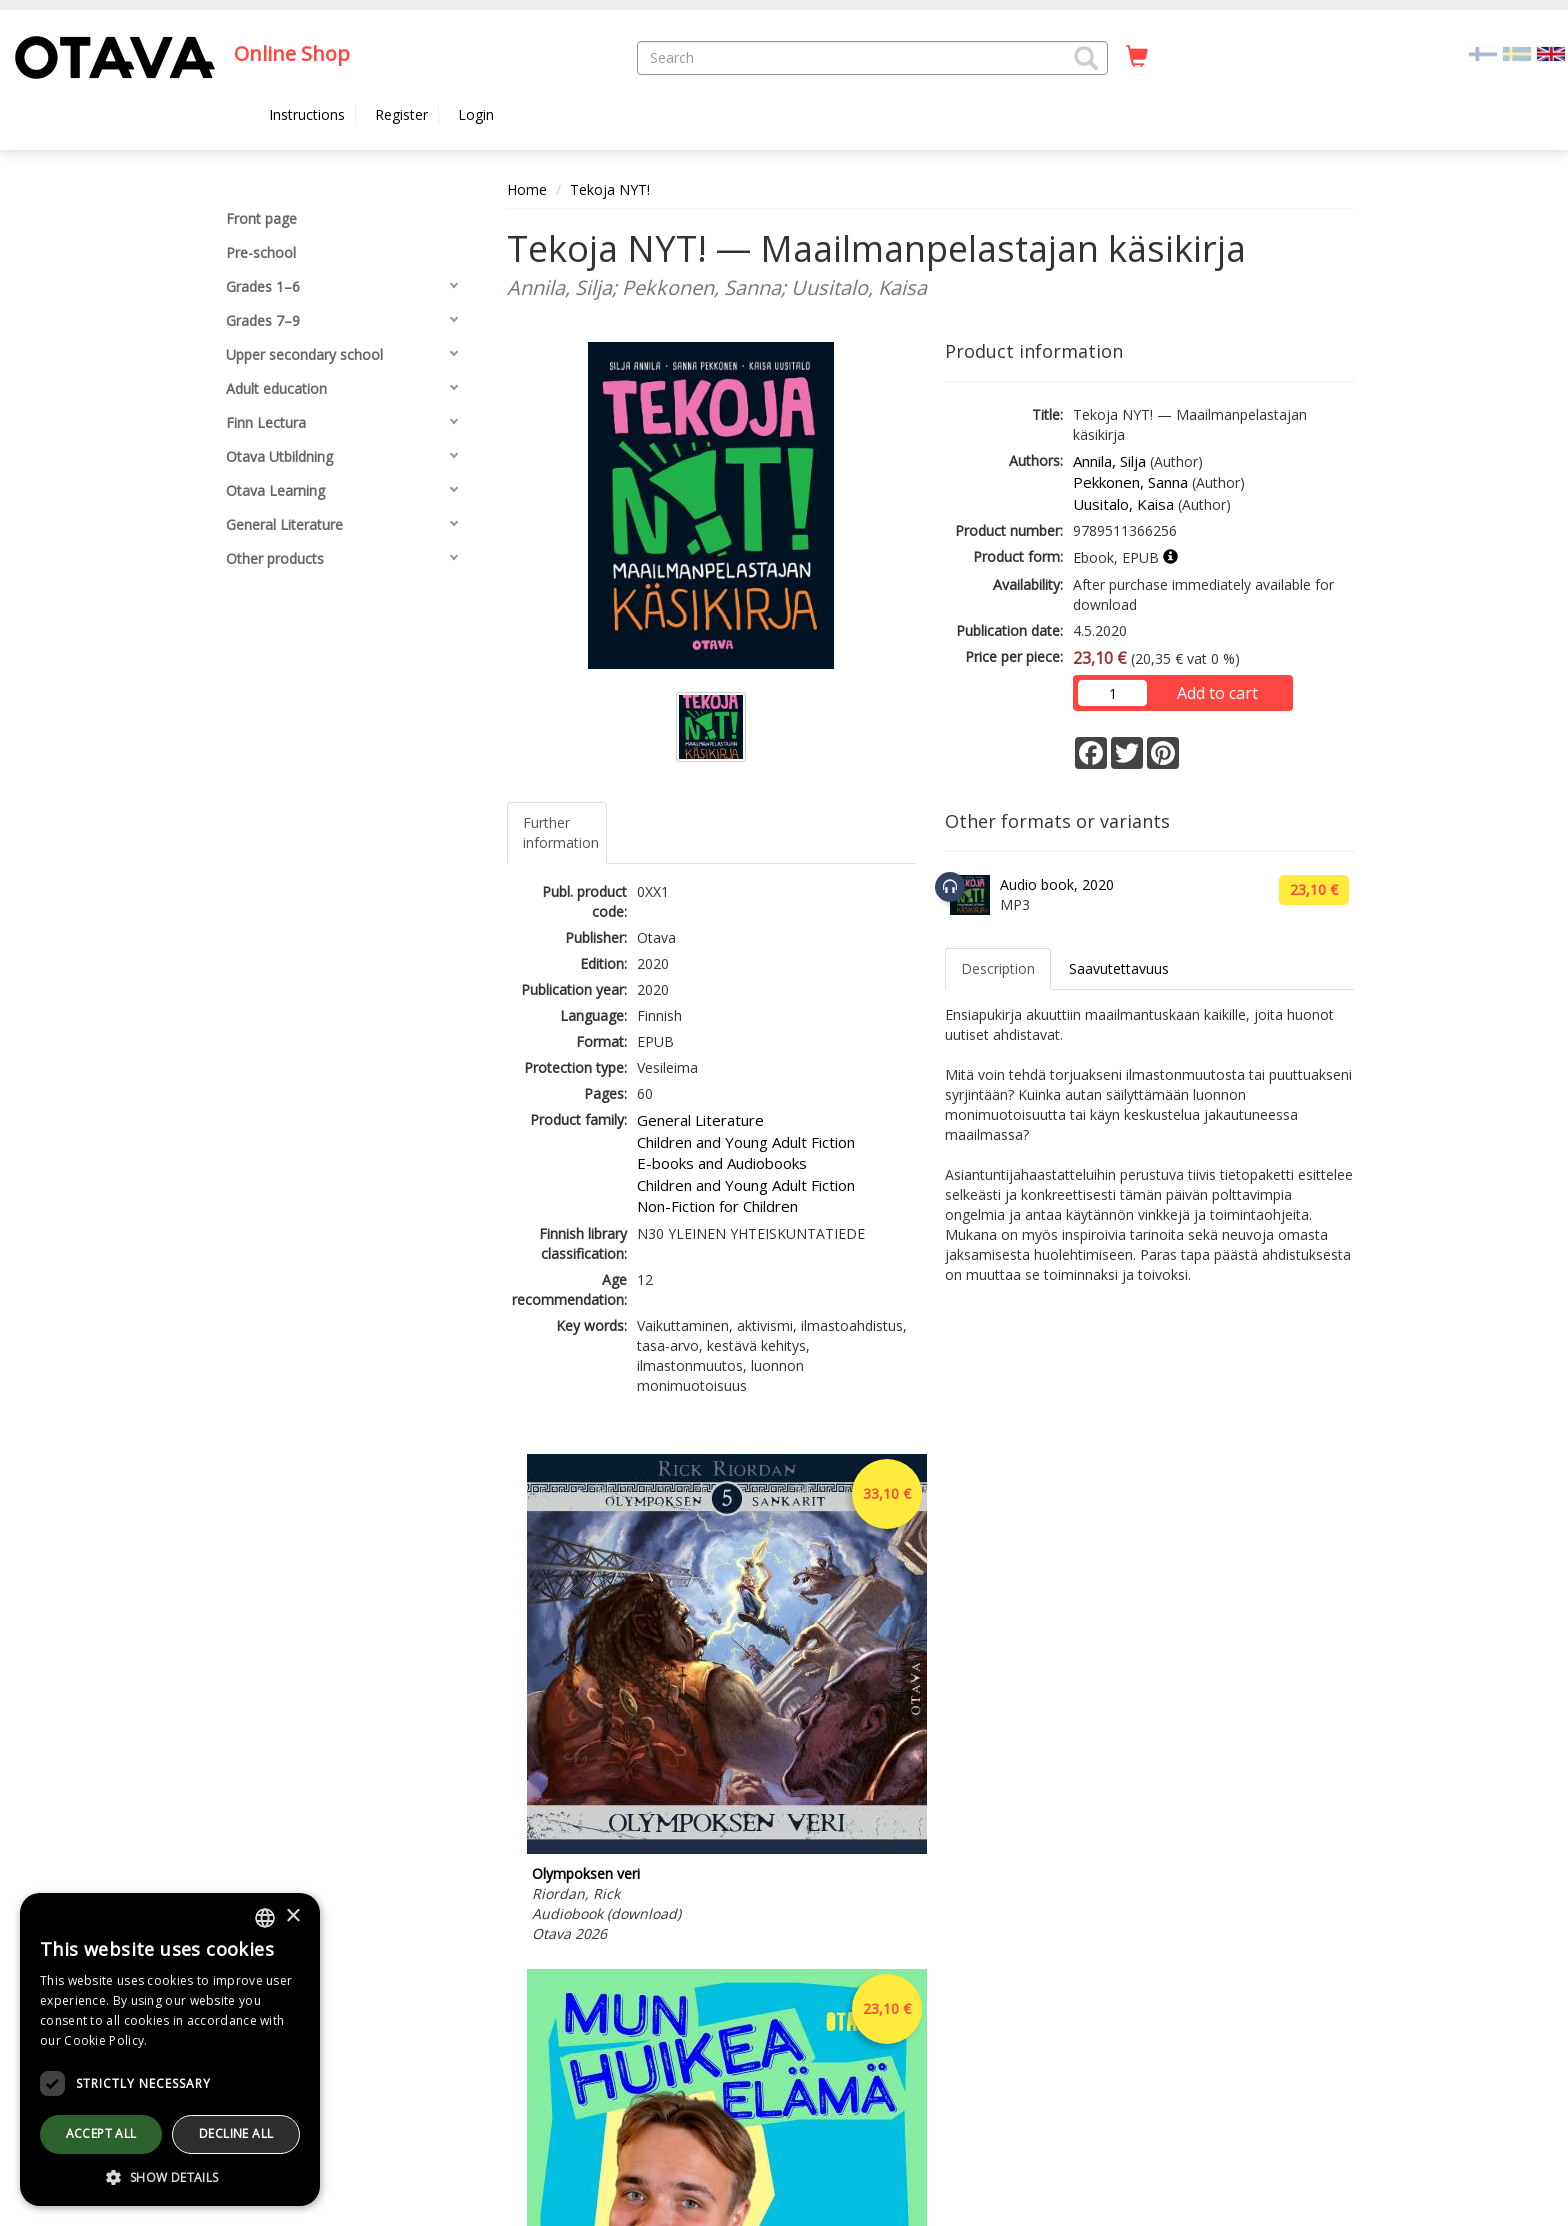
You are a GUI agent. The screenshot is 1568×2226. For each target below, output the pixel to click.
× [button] (292, 1916)
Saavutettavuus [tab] (1119, 968)
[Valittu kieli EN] (1551, 52)
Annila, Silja (1109, 461)
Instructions (307, 114)
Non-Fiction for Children (717, 1206)
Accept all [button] (101, 2133)
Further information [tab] (561, 832)
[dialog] (170, 2049)
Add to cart (1217, 693)
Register (401, 114)
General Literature (700, 1120)
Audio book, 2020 (1057, 884)
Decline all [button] (236, 2133)
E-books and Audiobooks (722, 1163)
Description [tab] (998, 968)
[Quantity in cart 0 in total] (1137, 57)
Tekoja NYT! (610, 189)
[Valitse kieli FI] (1483, 52)
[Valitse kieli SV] (1517, 52)
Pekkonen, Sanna (1130, 482)
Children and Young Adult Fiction (746, 1142)
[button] (1086, 58)
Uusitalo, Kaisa (1123, 504)
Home (527, 189)
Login (476, 114)
